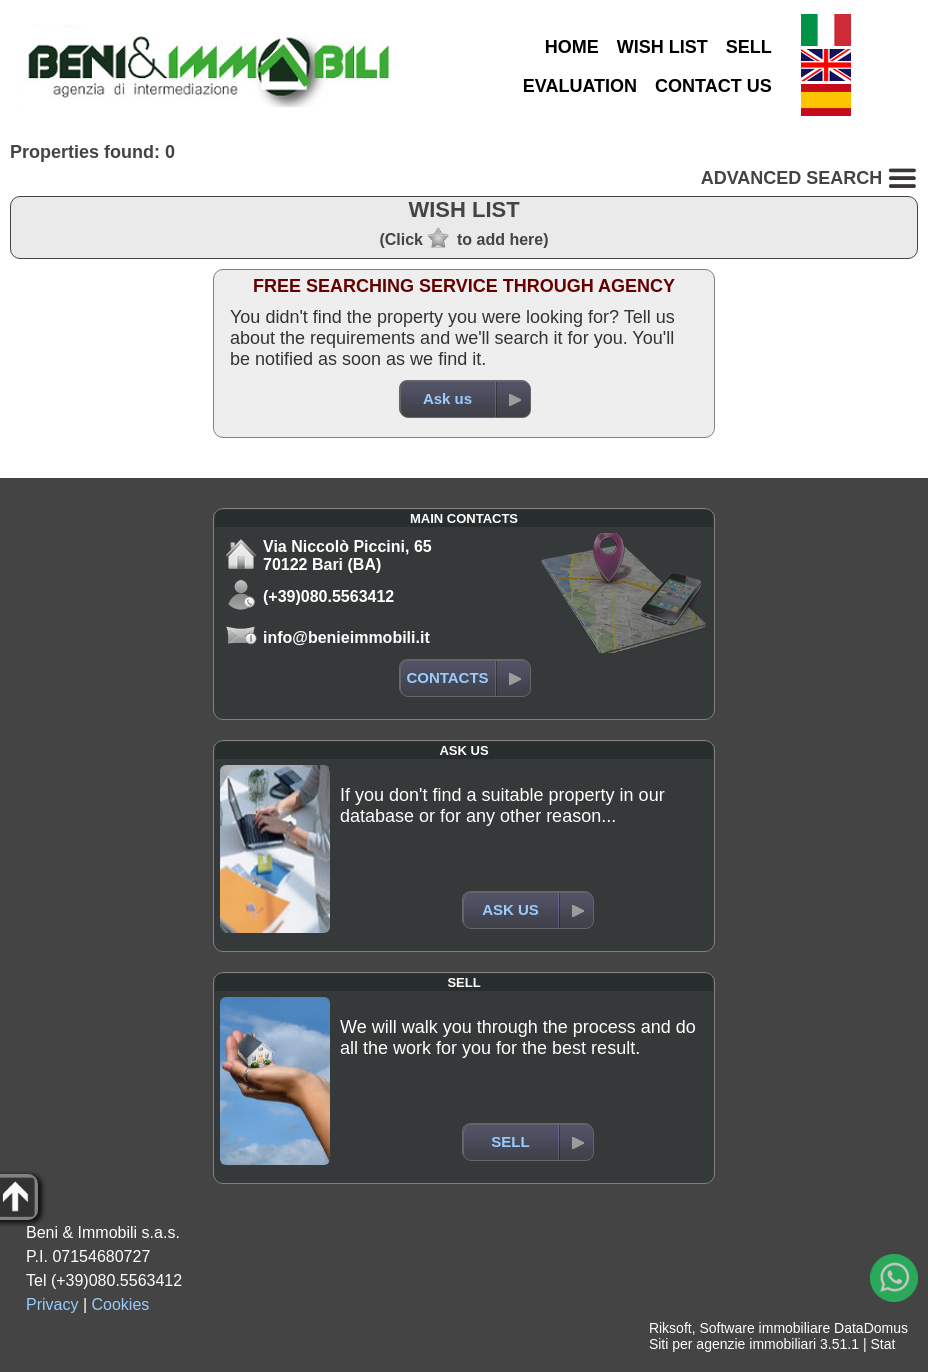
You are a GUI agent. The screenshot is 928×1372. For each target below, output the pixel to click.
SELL (749, 47)
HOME (572, 47)
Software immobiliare (764, 1328)
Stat (882, 1344)
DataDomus (871, 1328)
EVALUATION (580, 86)
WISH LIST (662, 47)
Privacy (52, 1304)
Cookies (121, 1304)
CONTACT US (713, 86)
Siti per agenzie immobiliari (732, 1344)
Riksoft (670, 1328)
